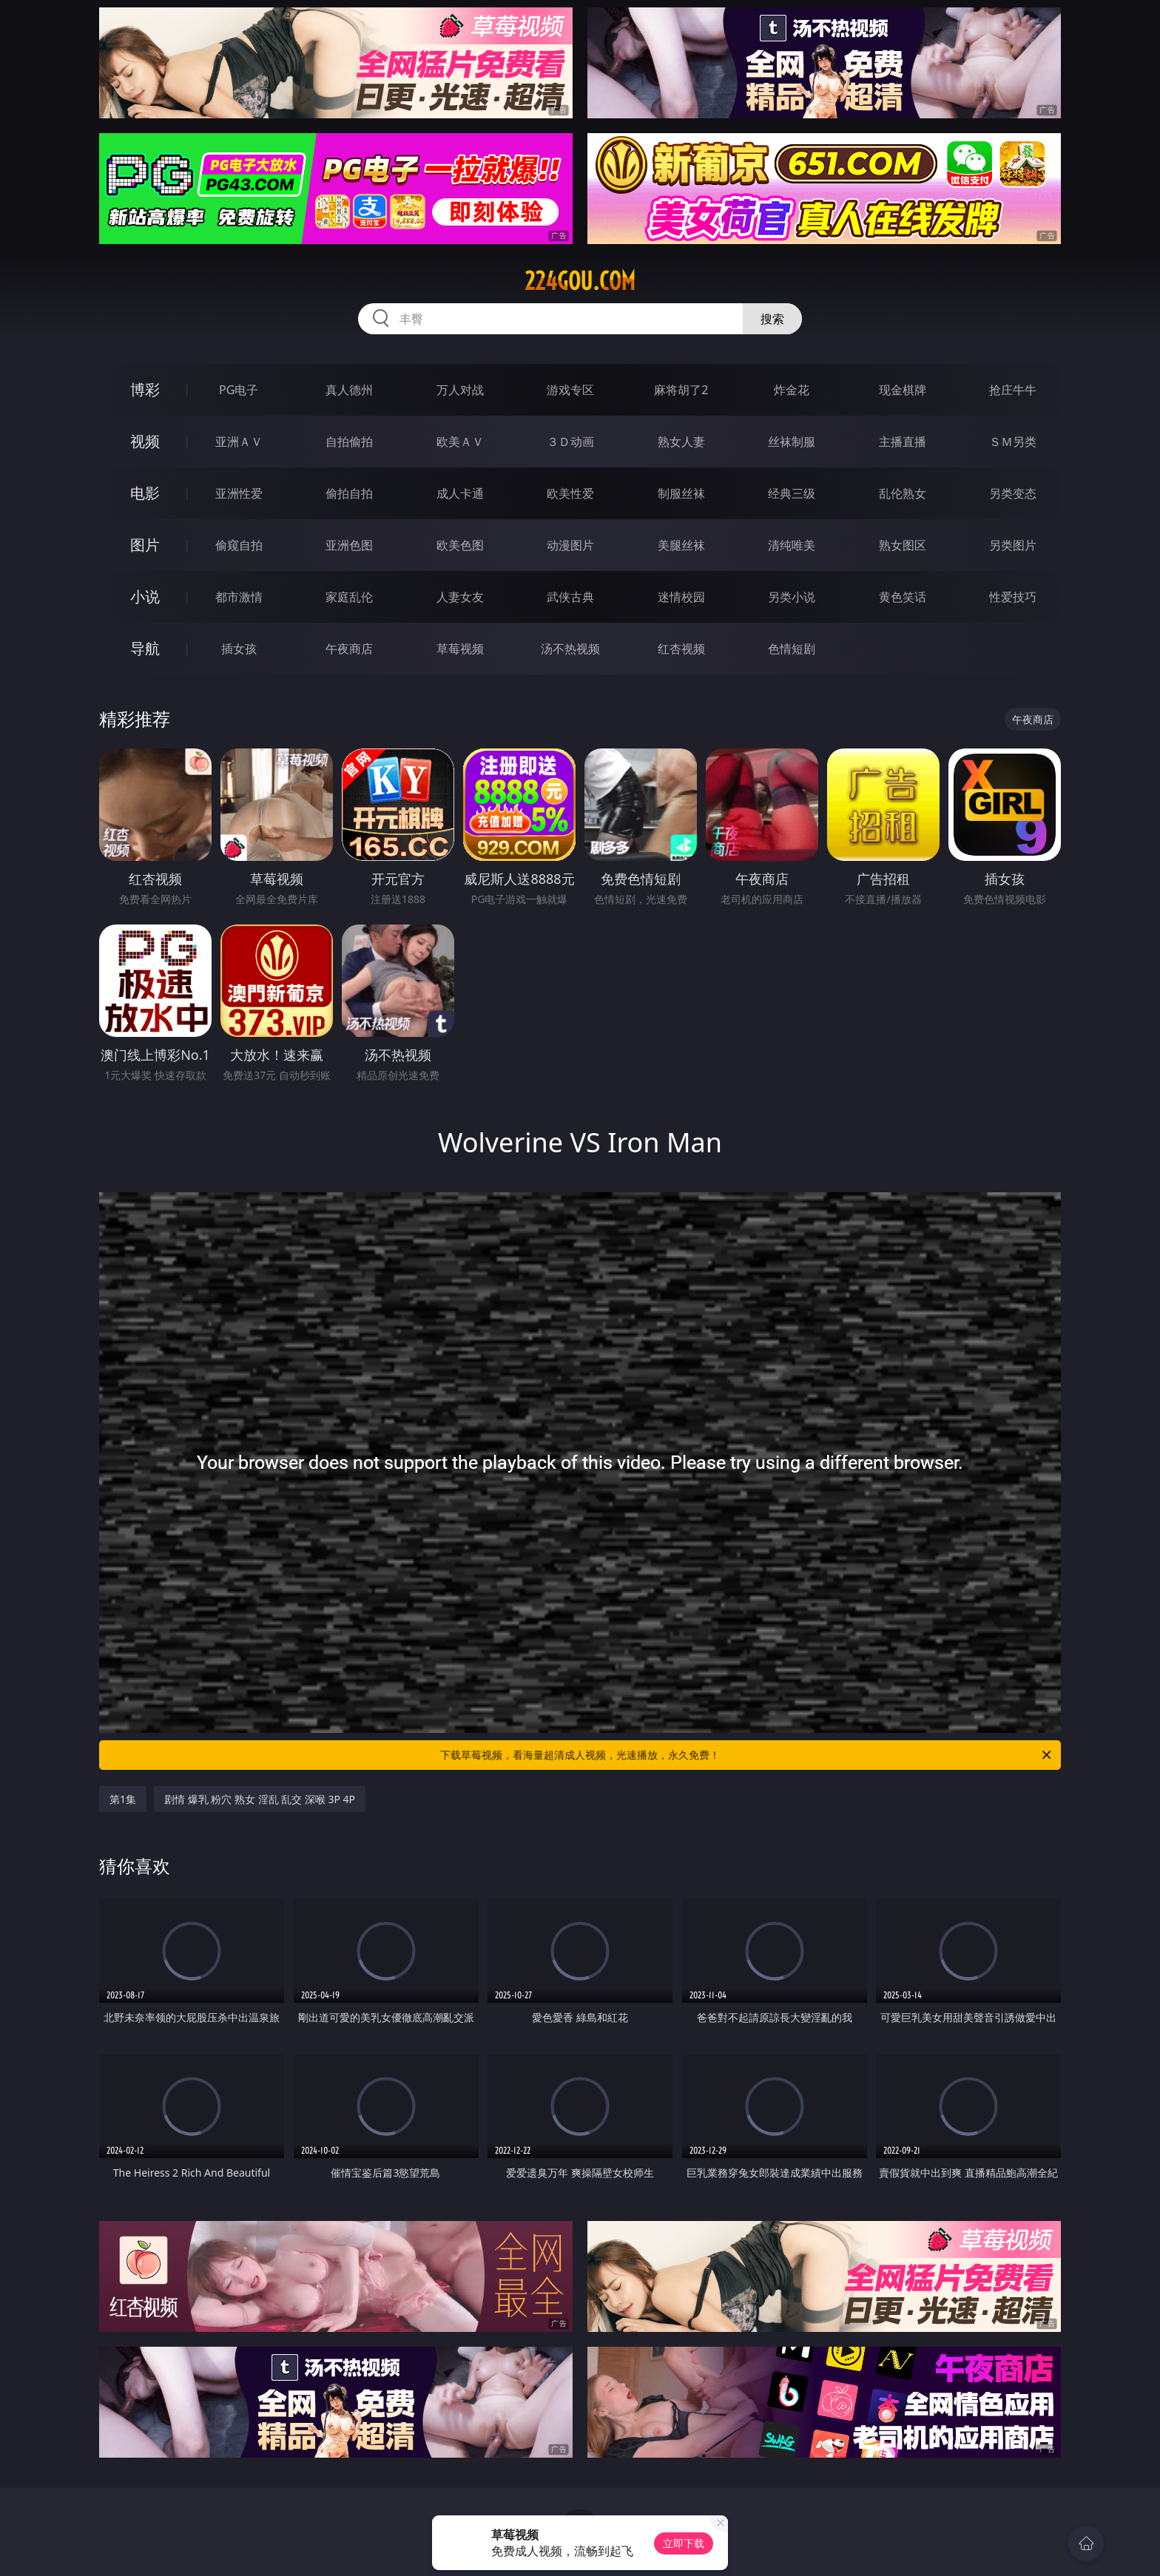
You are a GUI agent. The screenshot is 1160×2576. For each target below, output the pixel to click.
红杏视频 (681, 648)
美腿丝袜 (681, 545)
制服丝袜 (681, 493)
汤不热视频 (570, 648)
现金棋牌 (902, 390)
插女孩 (239, 648)
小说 (145, 596)
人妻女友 (460, 597)
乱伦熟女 (902, 493)
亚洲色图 (349, 545)
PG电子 (238, 390)
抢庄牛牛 (1012, 390)
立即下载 (683, 2543)
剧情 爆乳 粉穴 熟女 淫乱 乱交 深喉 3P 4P (259, 1799)
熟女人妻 (681, 441)
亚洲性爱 (239, 493)
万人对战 (460, 390)
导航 (145, 648)
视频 (145, 441)
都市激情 (239, 597)
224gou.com (580, 281)
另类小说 (791, 597)
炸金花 (791, 390)
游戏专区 (570, 390)
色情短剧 (791, 648)
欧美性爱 (570, 493)
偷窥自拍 (239, 545)
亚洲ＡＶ (239, 441)
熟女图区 (902, 545)
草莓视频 (460, 648)
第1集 (122, 1799)
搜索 (772, 319)
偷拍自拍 (349, 493)
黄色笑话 (902, 597)
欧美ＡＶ (460, 441)
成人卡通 (460, 493)
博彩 (145, 389)
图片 (145, 545)
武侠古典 (570, 597)
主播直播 (902, 441)
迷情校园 (681, 597)
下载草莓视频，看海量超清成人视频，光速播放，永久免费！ (746, 1755)
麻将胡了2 (681, 390)
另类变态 (1012, 493)
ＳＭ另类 (1012, 441)
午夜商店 (349, 648)
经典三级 (791, 493)
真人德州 (349, 390)
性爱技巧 (1012, 597)
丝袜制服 (791, 441)
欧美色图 (460, 545)
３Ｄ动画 (570, 441)
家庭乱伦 (349, 597)
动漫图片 (570, 545)
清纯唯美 (791, 545)
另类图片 (1012, 545)
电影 (145, 493)
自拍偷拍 (349, 441)
